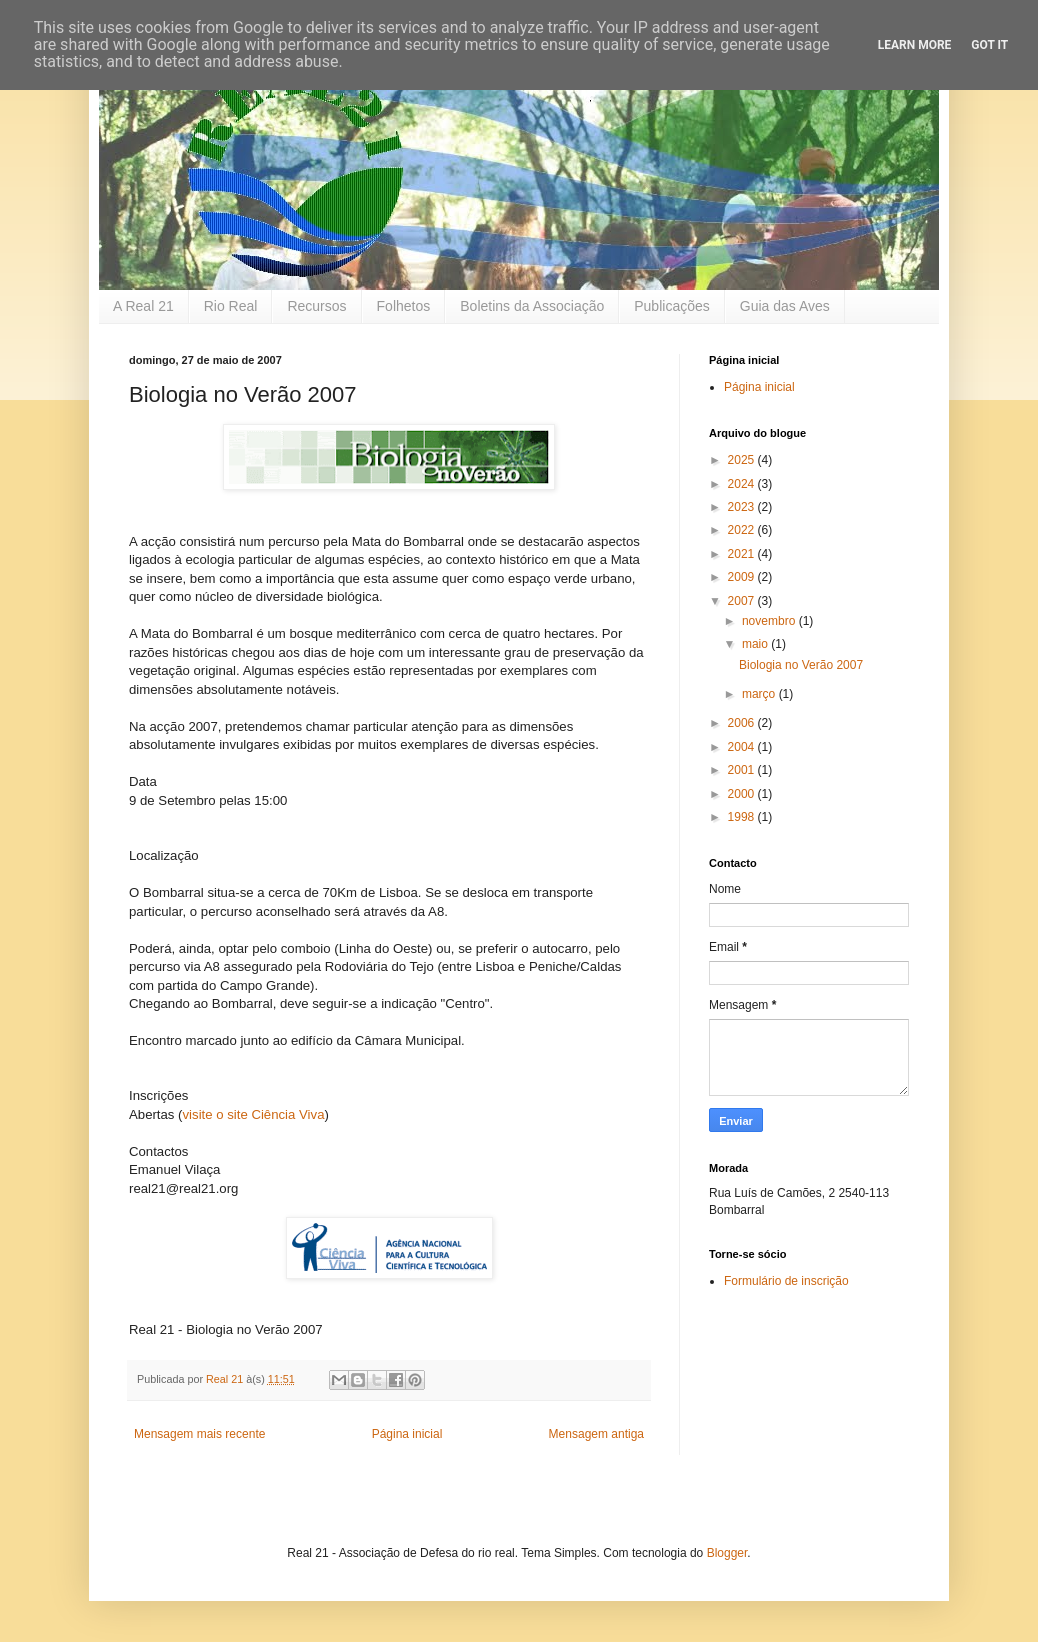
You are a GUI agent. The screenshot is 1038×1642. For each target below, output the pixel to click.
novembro (770, 621)
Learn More (915, 45)
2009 (743, 577)
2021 (743, 554)
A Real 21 (143, 306)
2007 (743, 601)
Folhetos (404, 306)
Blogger (727, 1553)
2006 (743, 723)
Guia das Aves (785, 306)
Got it (989, 45)
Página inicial (407, 1434)
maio (756, 644)
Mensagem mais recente (199, 1434)
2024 (743, 484)
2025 (743, 460)
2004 (743, 747)
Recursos (316, 306)
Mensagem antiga (596, 1434)
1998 (743, 817)
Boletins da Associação (532, 306)
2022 (743, 530)
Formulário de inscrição (786, 1281)
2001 (743, 770)
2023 (743, 507)
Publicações (672, 306)
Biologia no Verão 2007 (801, 665)
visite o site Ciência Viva (254, 1114)
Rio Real (231, 306)
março (760, 694)
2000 (743, 794)
